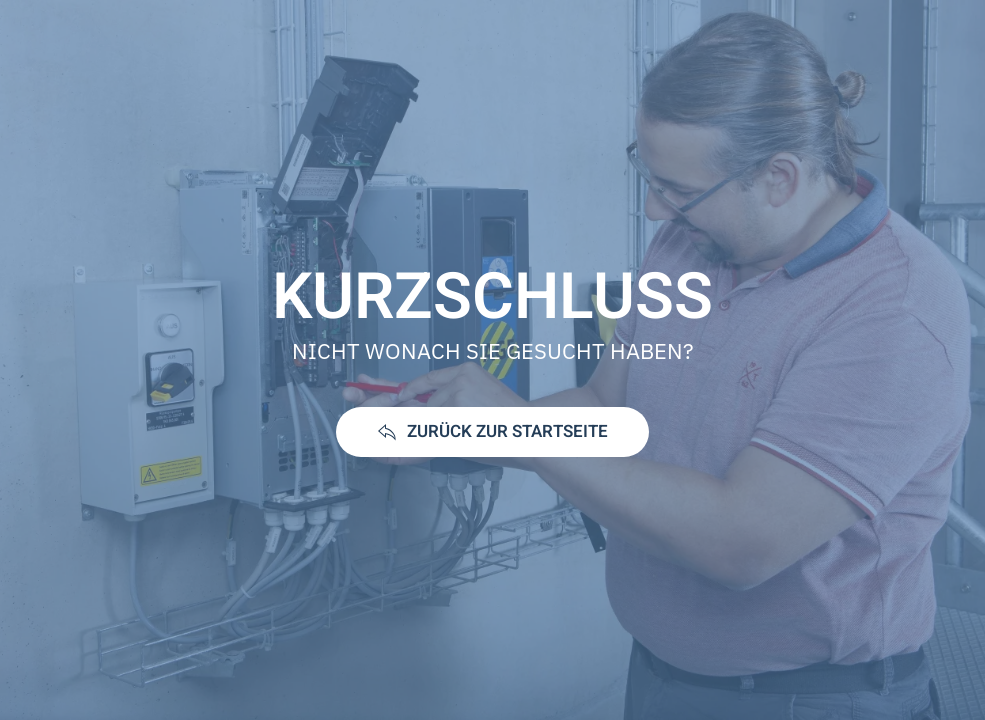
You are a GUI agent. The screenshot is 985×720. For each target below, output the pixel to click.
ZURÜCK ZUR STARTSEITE (492, 431)
